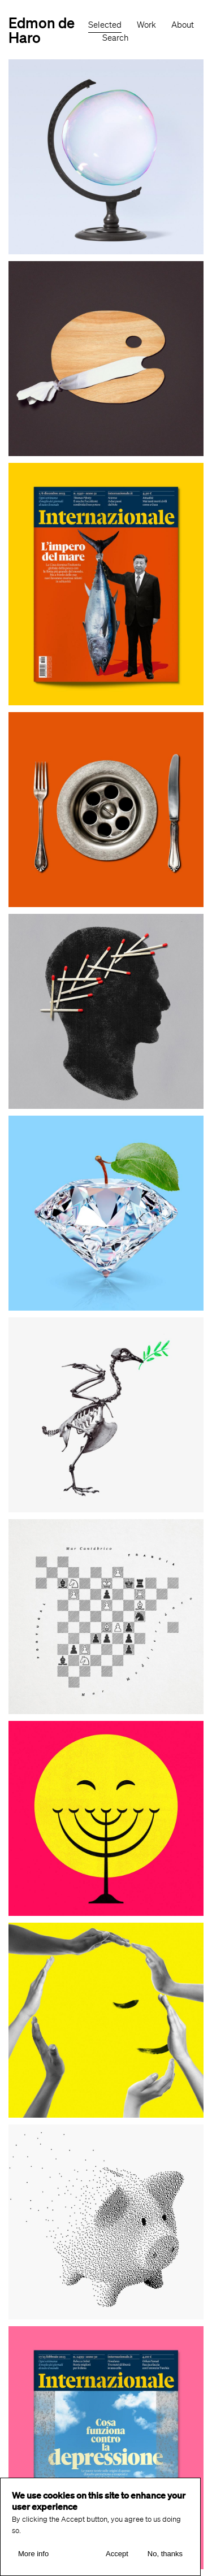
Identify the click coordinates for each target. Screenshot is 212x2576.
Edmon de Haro (41, 29)
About (182, 25)
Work (146, 25)
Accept (117, 2557)
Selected (105, 25)
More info (33, 2557)
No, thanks (165, 2557)
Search (115, 38)
